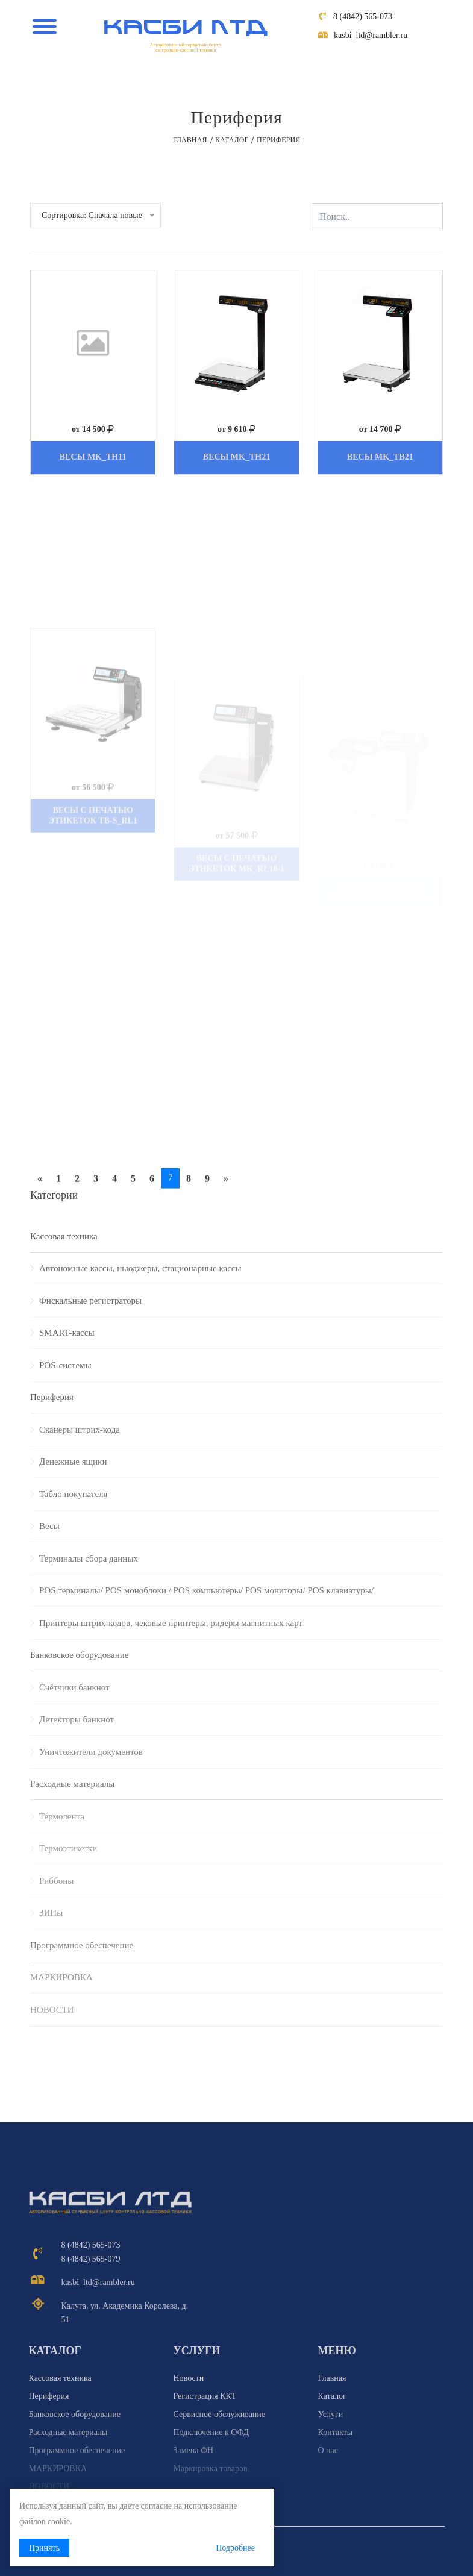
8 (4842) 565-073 (362, 16)
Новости (189, 2378)
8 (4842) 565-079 (91, 2258)
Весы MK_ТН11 (93, 456)
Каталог (231, 140)
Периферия (49, 2396)
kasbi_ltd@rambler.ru (370, 35)
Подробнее (235, 2548)
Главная (190, 140)
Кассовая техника (64, 1236)
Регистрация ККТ (205, 2396)
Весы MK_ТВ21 (380, 456)
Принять (44, 2548)
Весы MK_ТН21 (236, 456)
